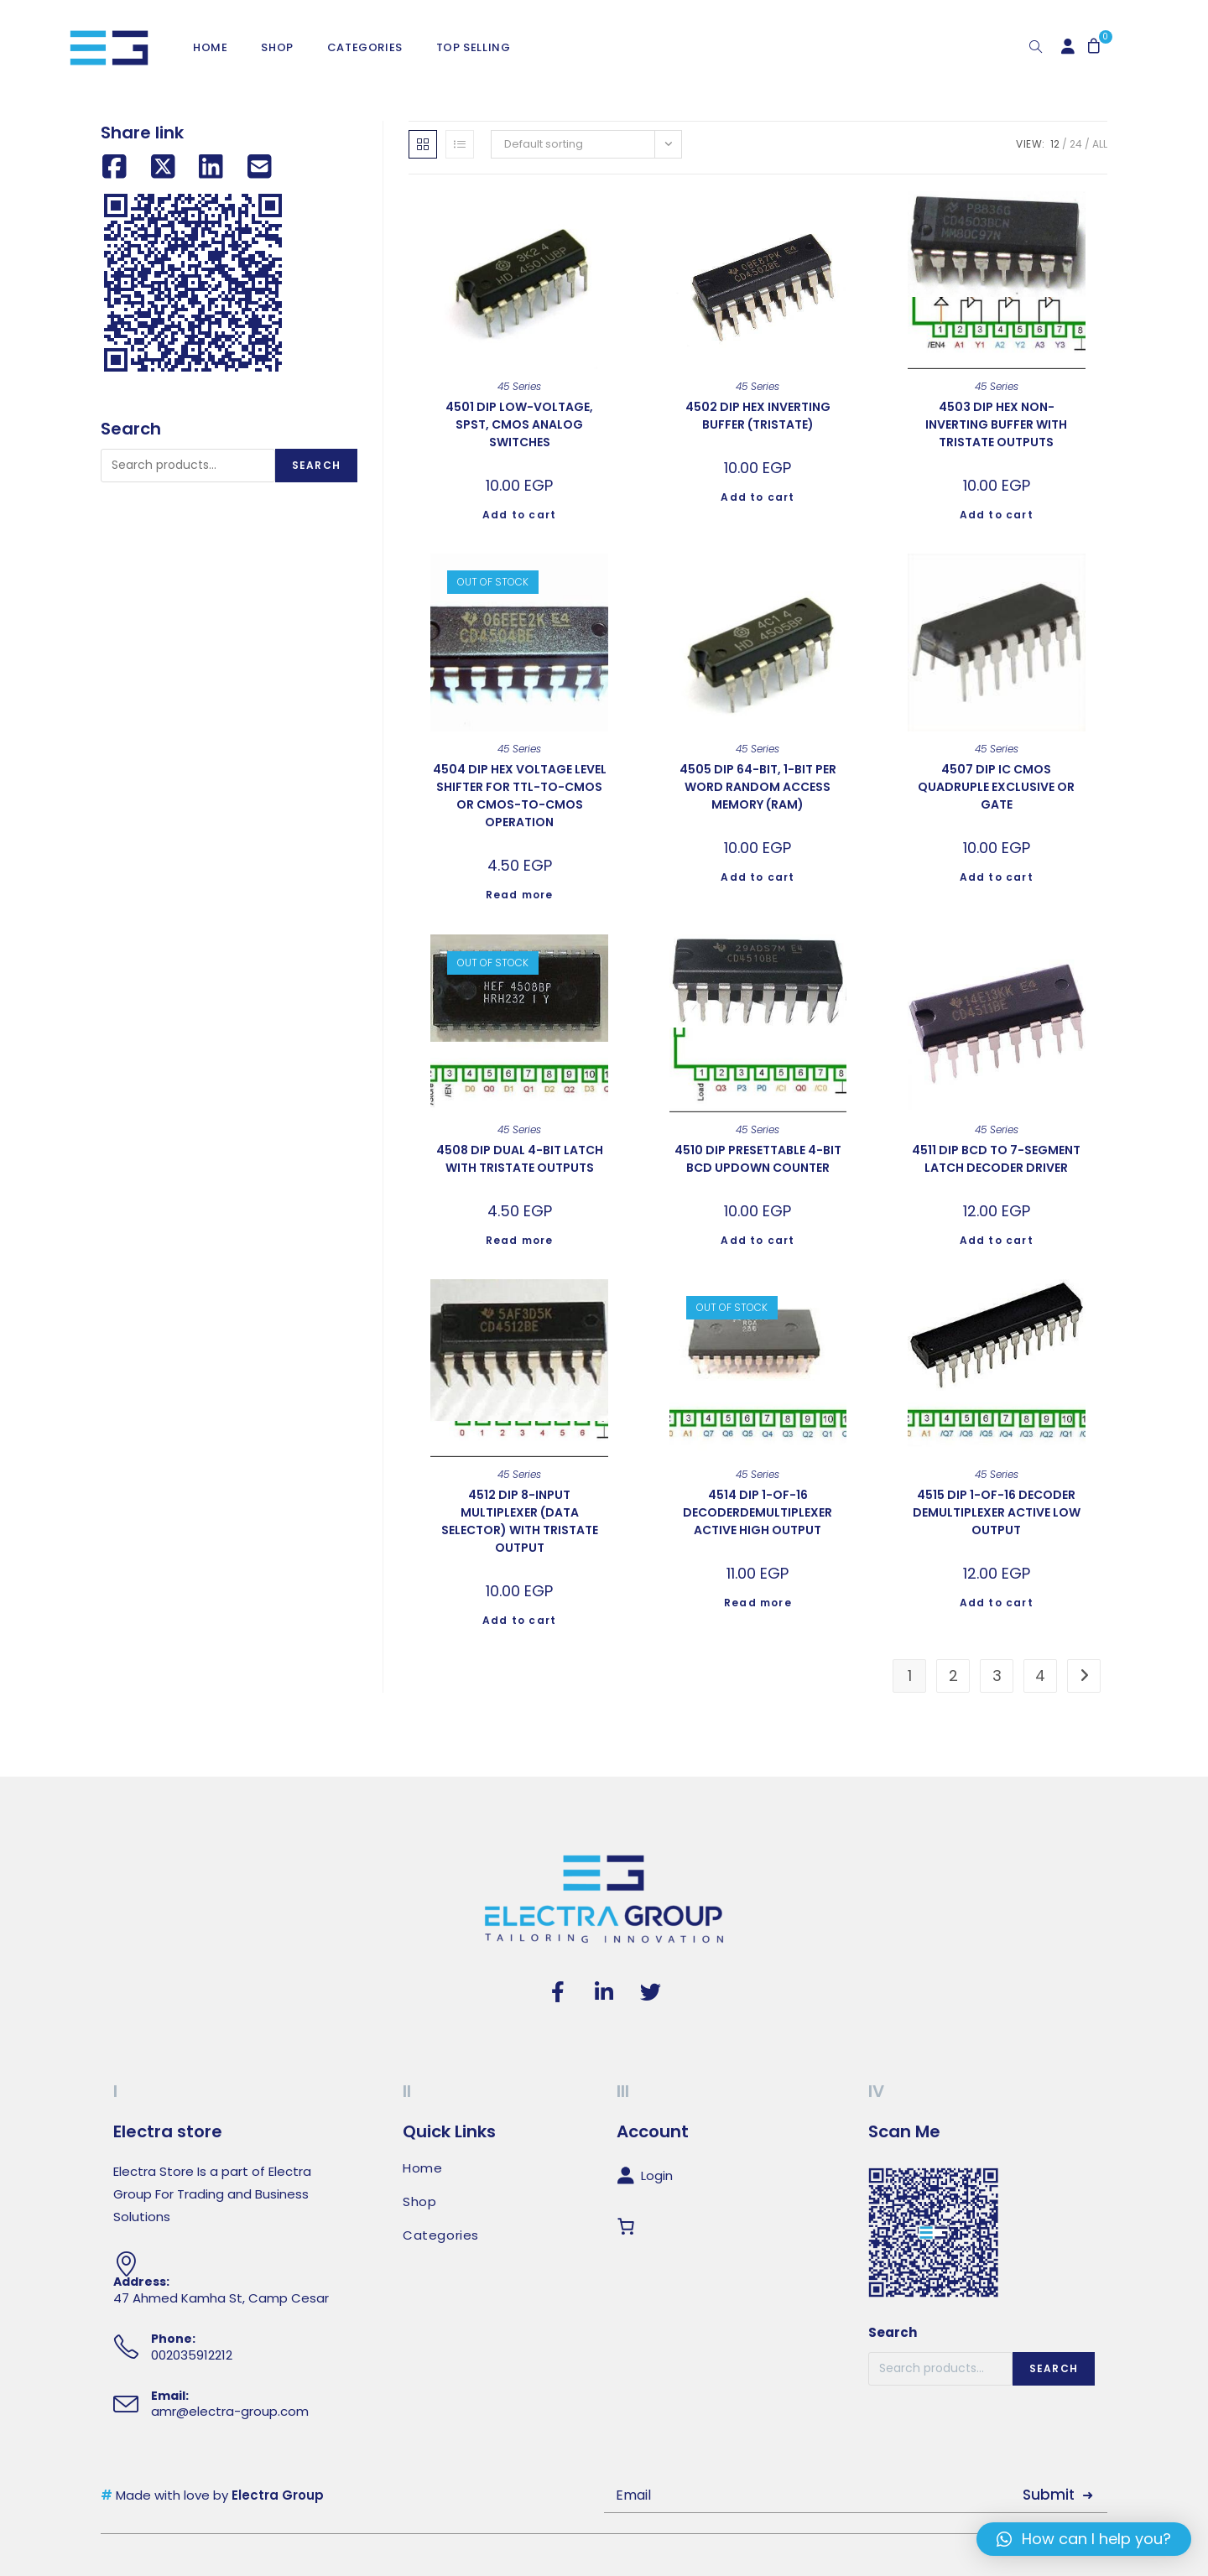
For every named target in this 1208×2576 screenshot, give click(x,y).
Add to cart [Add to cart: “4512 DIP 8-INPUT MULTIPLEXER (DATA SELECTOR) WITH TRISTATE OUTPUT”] (519, 1620)
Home (422, 2168)
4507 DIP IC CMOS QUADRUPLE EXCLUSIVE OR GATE (996, 787)
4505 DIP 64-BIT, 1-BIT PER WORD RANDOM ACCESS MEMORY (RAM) (758, 787)
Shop (419, 2202)
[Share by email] (259, 167)
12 (1055, 144)
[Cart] (629, 2227)
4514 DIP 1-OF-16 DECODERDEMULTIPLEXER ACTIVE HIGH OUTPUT (757, 1512)
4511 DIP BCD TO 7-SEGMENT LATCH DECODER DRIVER (996, 1159)
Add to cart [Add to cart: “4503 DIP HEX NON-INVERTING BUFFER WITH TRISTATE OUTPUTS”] (997, 514)
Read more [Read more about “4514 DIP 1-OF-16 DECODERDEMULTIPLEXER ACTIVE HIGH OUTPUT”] (758, 1602)
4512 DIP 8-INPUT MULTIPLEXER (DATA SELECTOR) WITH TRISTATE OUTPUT (519, 1521)
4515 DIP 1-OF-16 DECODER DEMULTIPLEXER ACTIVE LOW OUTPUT (996, 1512)
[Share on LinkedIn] (211, 167)
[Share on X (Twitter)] (163, 167)
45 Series (519, 386)
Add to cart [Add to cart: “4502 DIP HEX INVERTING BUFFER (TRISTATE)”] (757, 497)
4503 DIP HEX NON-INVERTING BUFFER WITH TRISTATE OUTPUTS (996, 424)
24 (1076, 144)
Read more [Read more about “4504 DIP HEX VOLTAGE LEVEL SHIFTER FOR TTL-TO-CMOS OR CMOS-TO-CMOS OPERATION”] (520, 894)
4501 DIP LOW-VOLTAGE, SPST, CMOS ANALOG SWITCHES (519, 424)
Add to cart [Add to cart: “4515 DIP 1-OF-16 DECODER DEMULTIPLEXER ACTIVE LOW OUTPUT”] (997, 1602)
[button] (1083, 2539)
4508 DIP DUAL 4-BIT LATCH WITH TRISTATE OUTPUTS (519, 1159)
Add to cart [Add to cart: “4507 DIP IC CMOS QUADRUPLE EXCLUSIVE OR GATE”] (997, 877)
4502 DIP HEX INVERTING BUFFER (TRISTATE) (757, 415)
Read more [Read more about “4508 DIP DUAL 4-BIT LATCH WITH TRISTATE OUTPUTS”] (520, 1240)
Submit (1049, 2495)
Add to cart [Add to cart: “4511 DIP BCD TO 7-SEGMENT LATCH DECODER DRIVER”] (997, 1240)
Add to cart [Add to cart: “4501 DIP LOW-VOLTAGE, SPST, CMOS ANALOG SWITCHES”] (519, 514)
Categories (441, 2235)
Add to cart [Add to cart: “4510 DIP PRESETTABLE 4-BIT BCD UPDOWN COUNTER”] (757, 1240)
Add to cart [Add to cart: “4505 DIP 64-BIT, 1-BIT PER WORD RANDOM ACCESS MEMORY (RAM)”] (757, 877)
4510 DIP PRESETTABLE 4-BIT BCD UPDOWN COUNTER (757, 1159)
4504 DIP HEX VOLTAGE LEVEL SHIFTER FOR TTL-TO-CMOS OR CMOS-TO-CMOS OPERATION (520, 795)
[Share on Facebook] (114, 167)
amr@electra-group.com (230, 2411)
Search (316, 465)
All (1099, 144)
